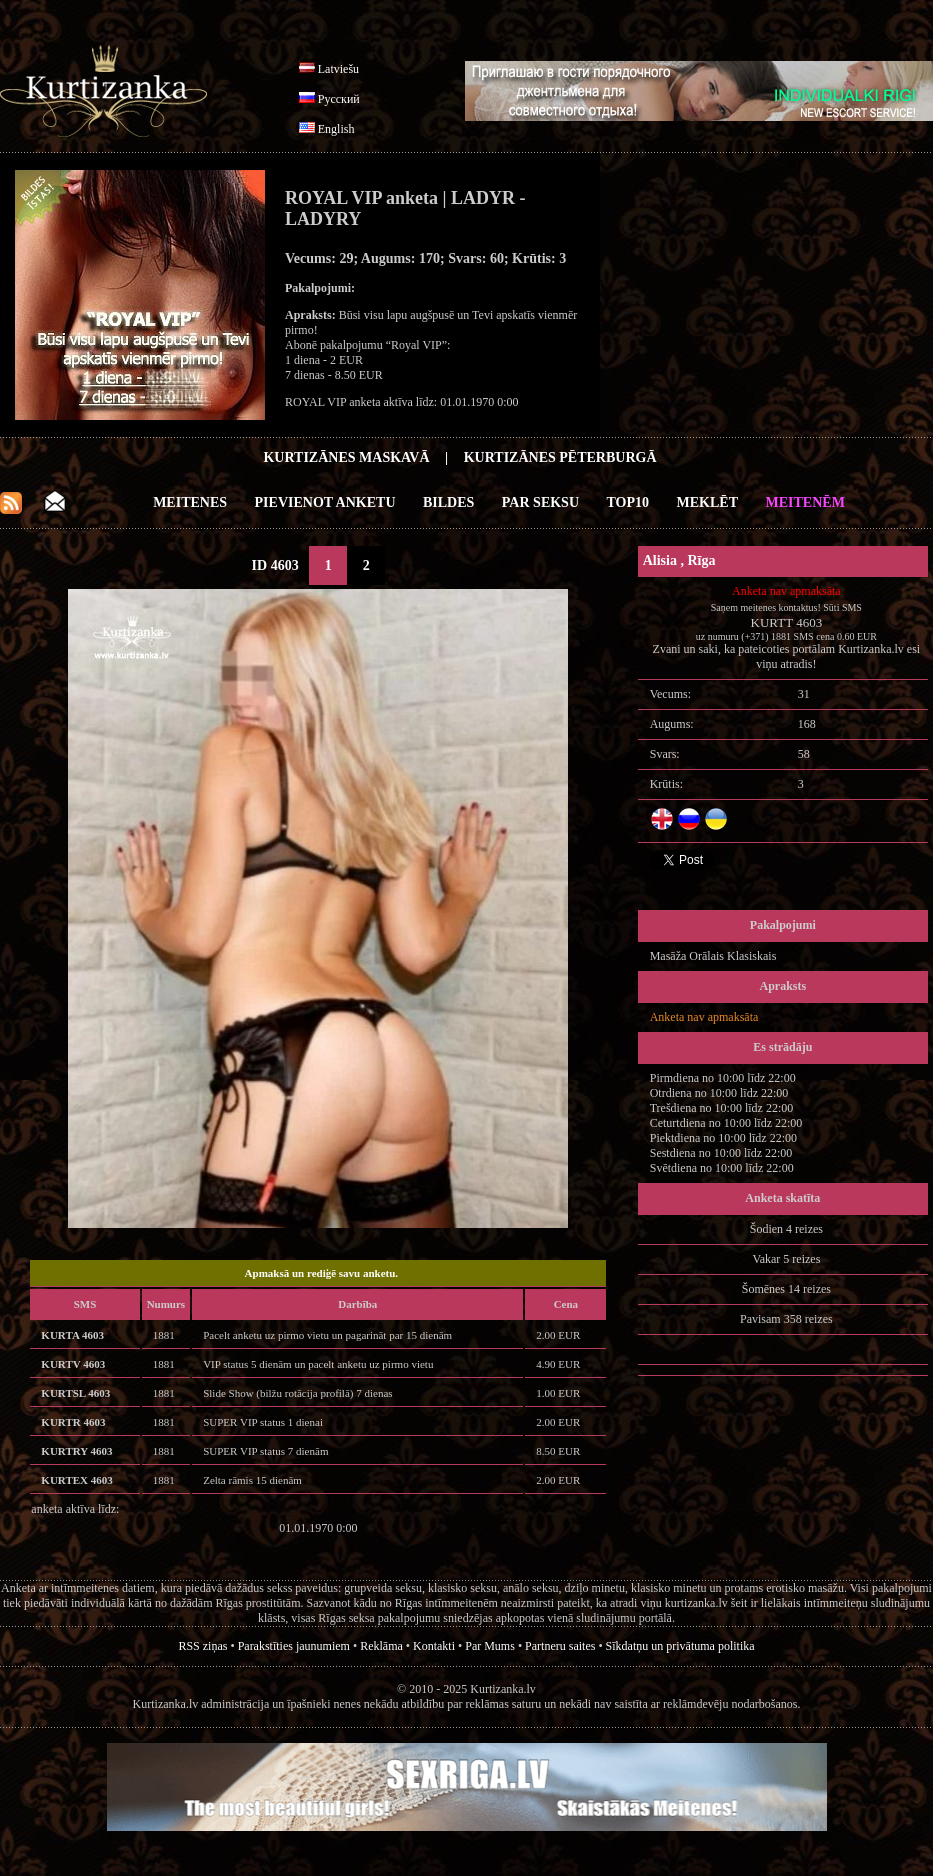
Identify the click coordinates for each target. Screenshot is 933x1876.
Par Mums (490, 1646)
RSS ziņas (202, 1646)
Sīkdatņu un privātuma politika (680, 1646)
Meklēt (707, 502)
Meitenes (190, 502)
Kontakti (434, 1646)
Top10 (628, 502)
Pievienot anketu (325, 502)
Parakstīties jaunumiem (294, 1646)
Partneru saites (560, 1646)
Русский (339, 99)
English (336, 129)
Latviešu (338, 69)
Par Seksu (540, 502)
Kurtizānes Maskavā (346, 457)
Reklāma (381, 1646)
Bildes (448, 502)
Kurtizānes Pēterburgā (560, 457)
